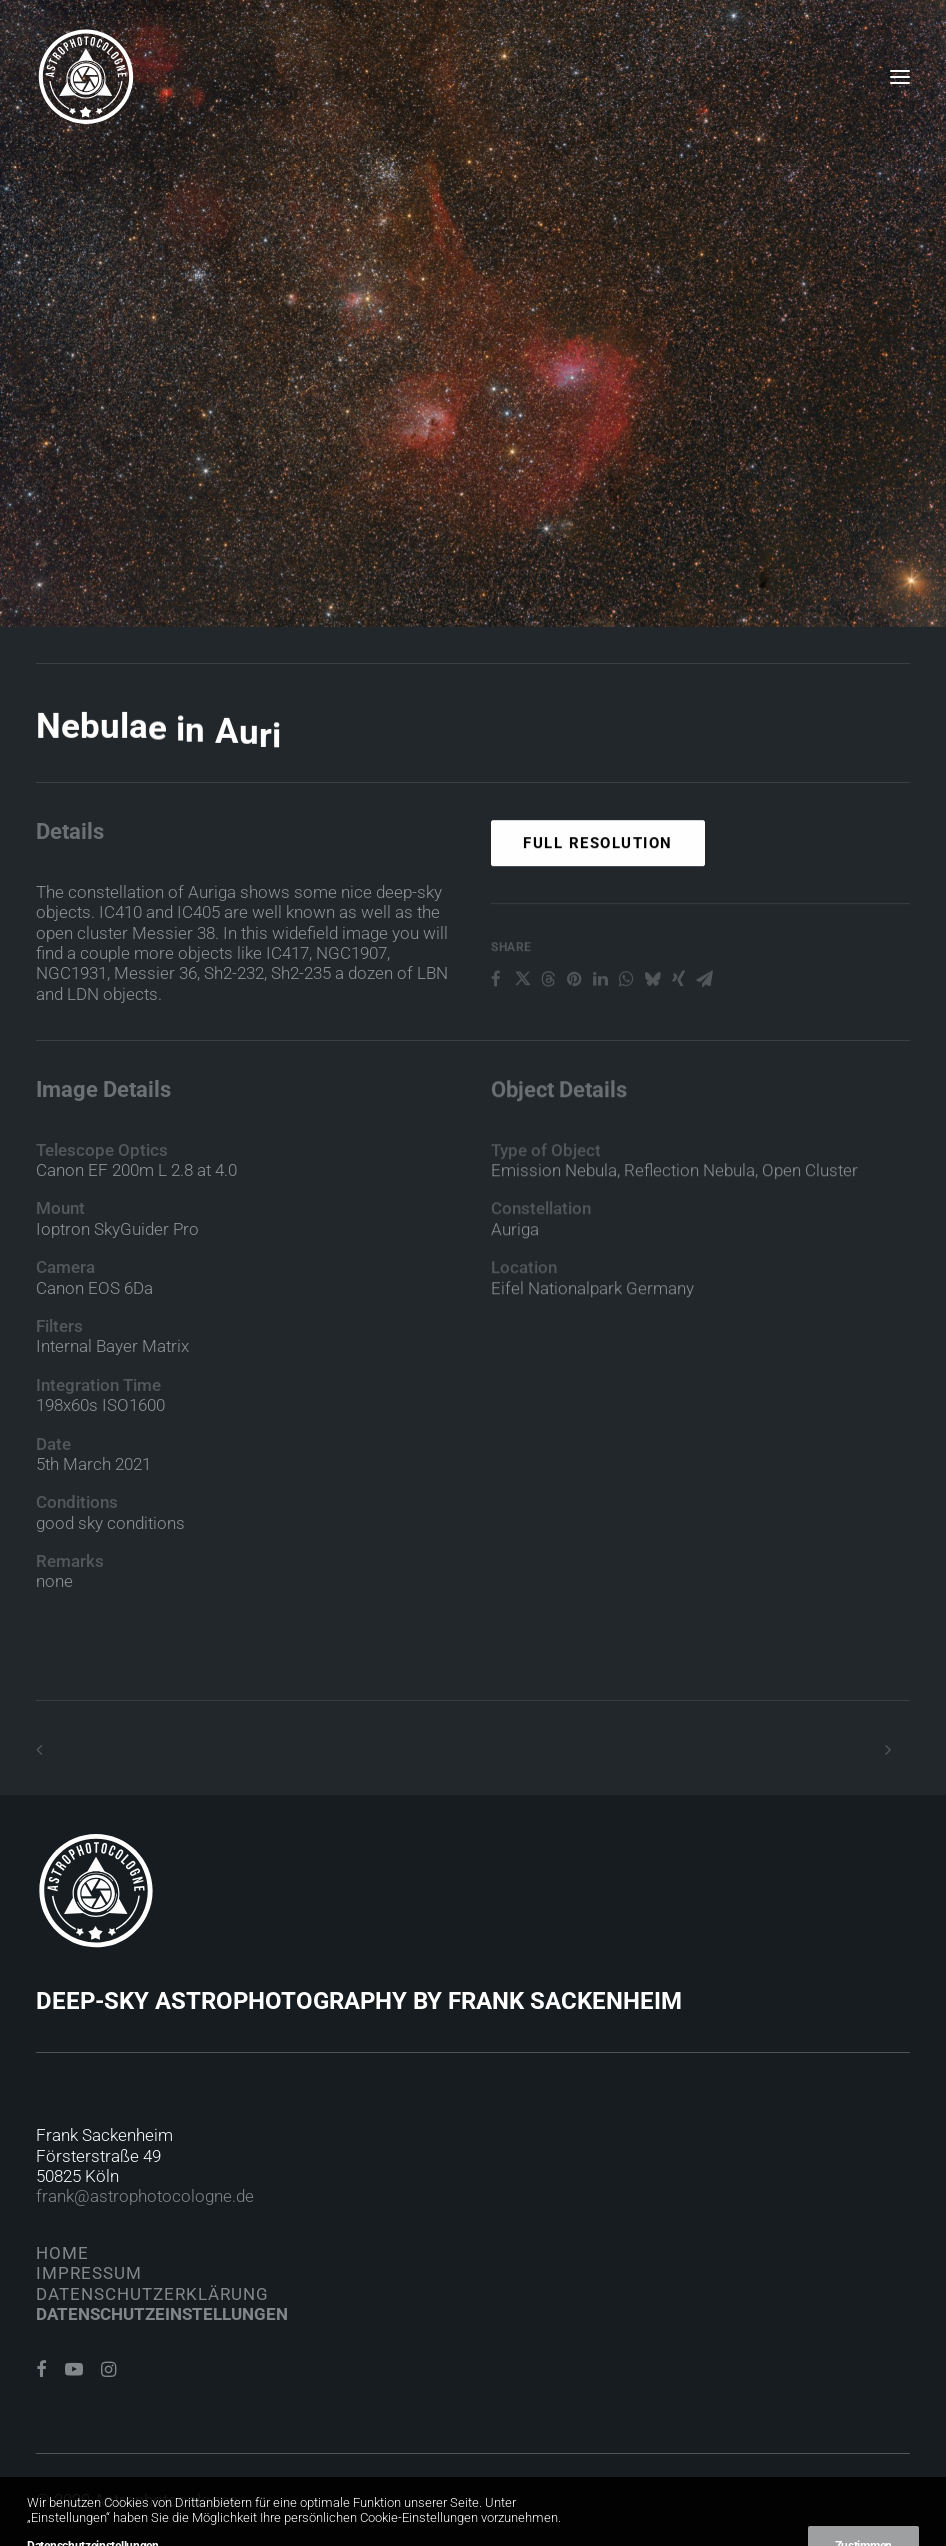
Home (62, 2253)
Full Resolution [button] (598, 927)
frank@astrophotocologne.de (145, 2196)
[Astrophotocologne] (86, 77)
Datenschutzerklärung (152, 2294)
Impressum (89, 2273)
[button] (900, 77)
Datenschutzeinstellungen (162, 2314)
